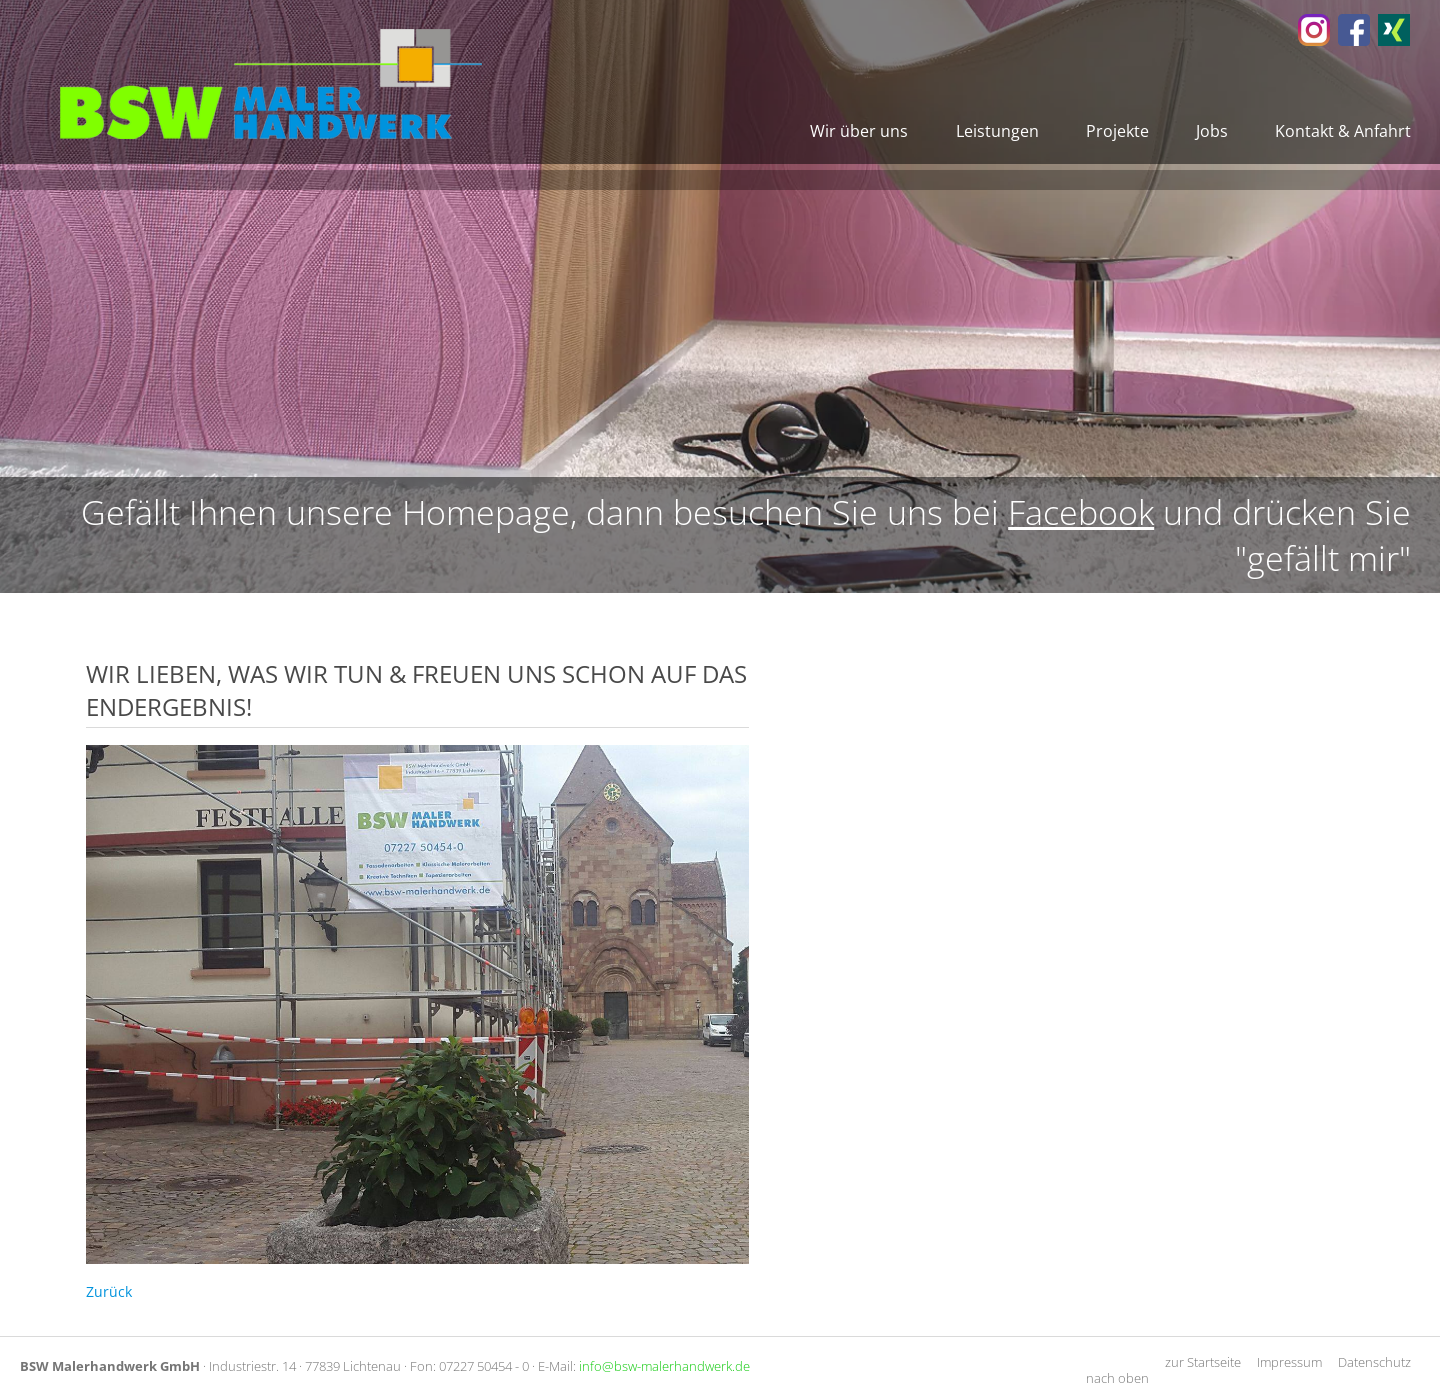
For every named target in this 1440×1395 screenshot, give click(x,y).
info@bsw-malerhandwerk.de (664, 1366)
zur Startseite (1203, 1362)
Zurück (109, 1291)
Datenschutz (1374, 1362)
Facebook (1081, 512)
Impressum (1289, 1362)
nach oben (1117, 1378)
